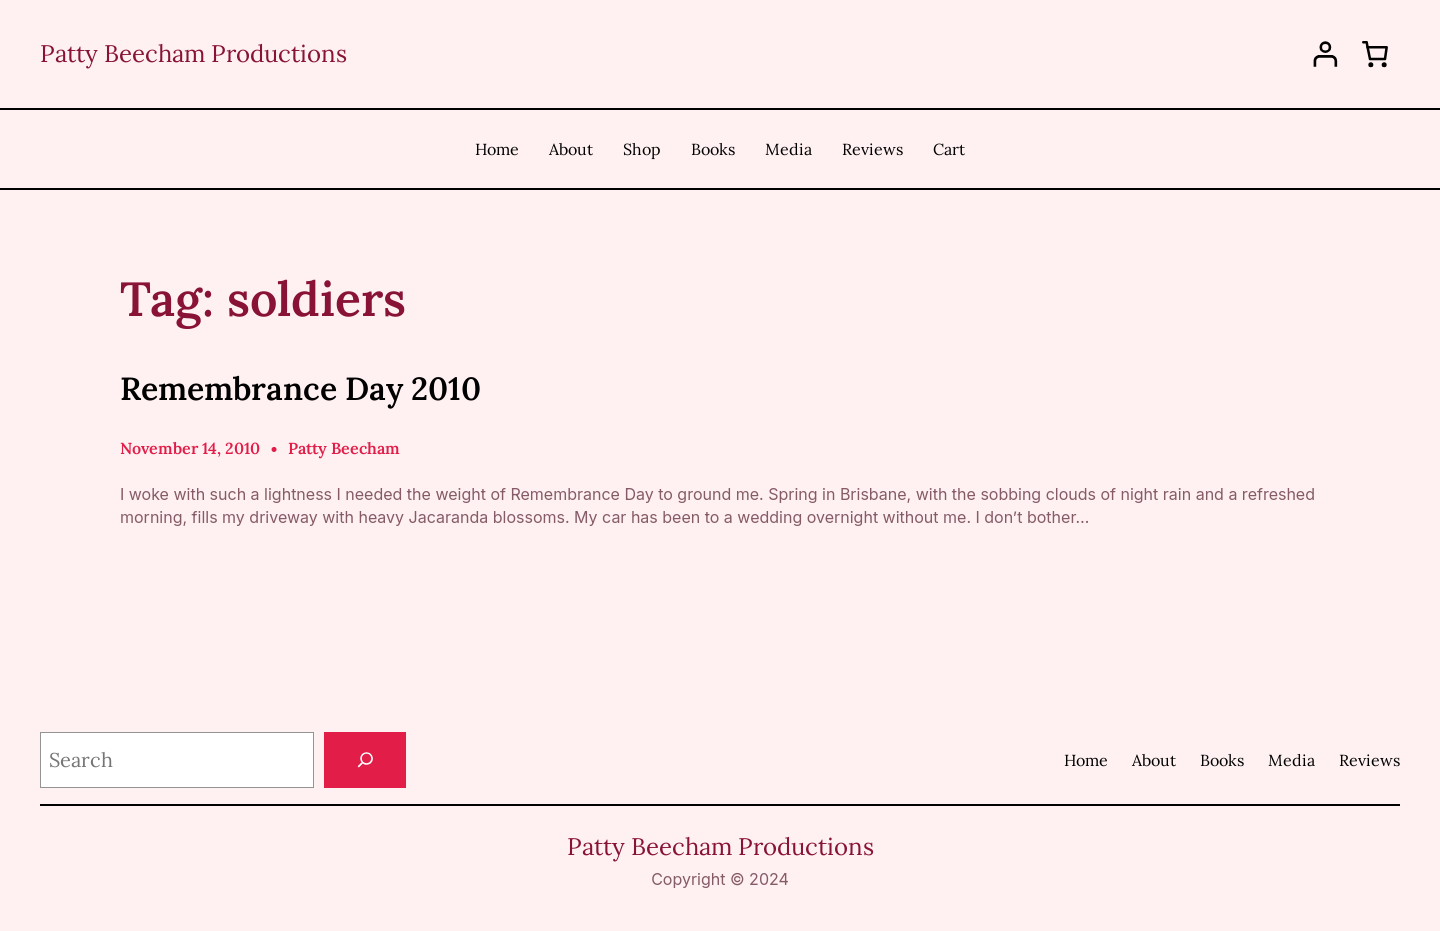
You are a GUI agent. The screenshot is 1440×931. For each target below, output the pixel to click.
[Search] (365, 760)
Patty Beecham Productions (193, 53)
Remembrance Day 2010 (300, 388)
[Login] (1325, 54)
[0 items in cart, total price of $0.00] (1375, 54)
